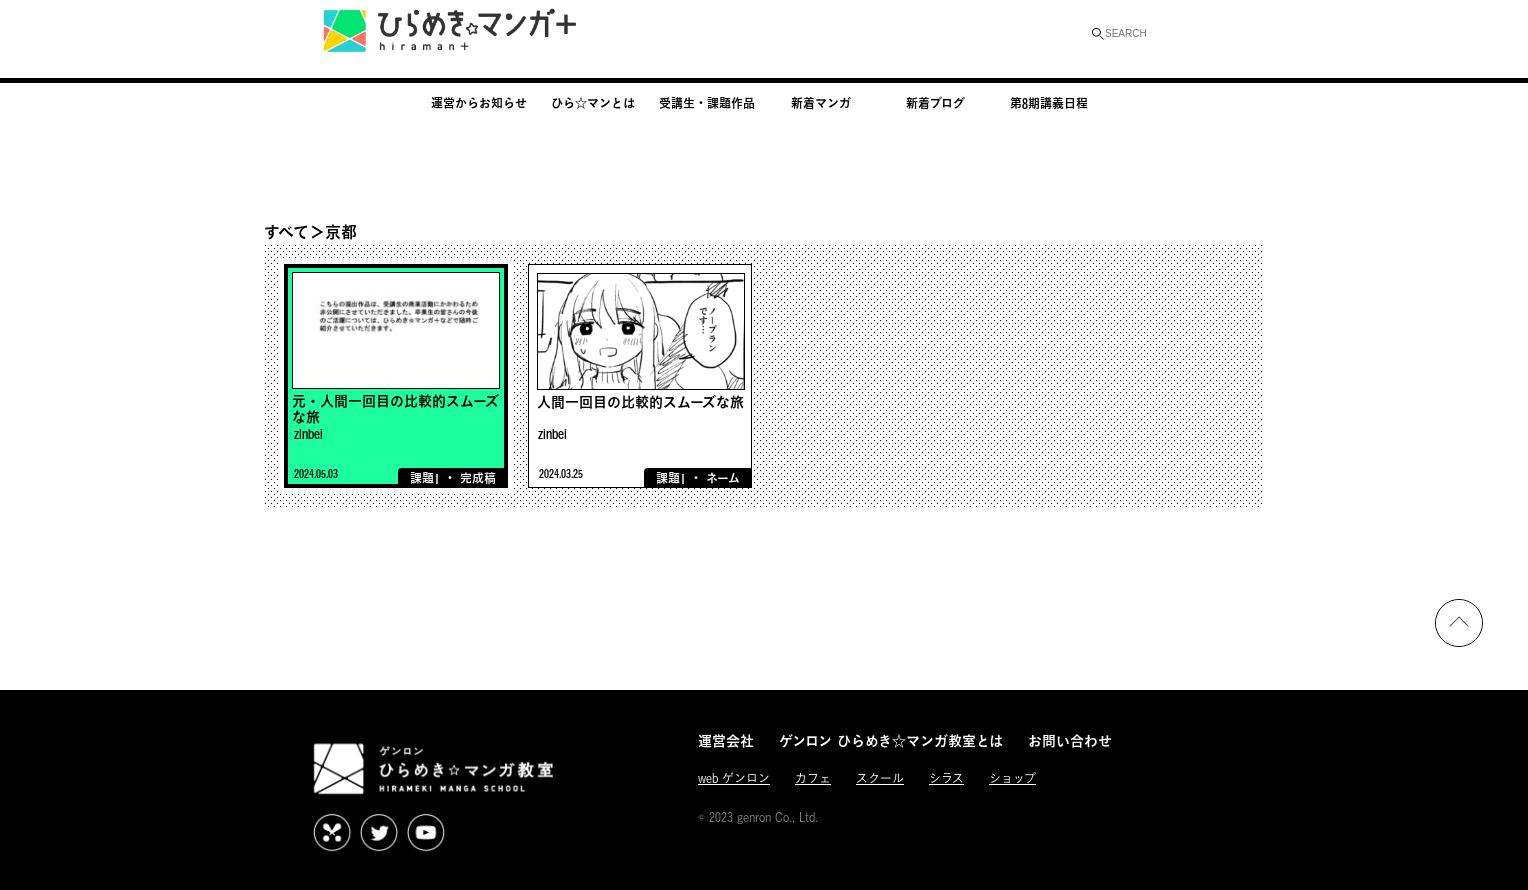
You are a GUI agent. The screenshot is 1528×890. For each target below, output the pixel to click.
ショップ (1012, 778)
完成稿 (478, 478)
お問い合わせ (1070, 740)
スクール (880, 778)
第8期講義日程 (1049, 103)
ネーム (723, 478)
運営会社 (726, 740)
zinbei (308, 433)
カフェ (813, 778)
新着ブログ (935, 103)
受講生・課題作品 (707, 103)
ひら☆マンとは (593, 103)
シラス (946, 778)
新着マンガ (821, 103)
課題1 (425, 478)
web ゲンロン (734, 778)
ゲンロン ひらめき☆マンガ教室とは (891, 740)
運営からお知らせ (479, 103)
